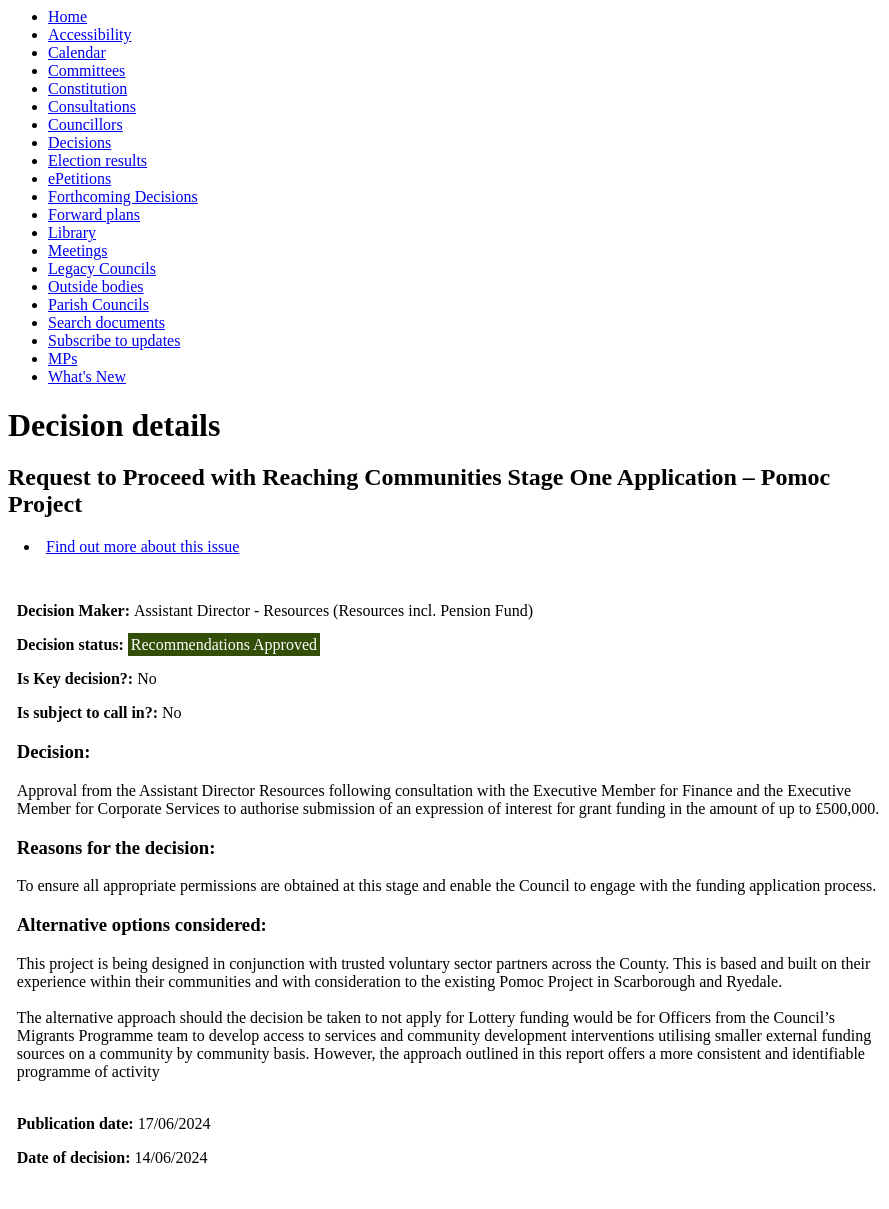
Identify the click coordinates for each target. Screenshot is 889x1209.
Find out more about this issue (142, 546)
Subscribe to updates (114, 340)
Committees (86, 70)
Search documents (106, 322)
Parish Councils (98, 304)
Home (67, 16)
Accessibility (90, 34)
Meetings (78, 250)
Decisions (79, 142)
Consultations (92, 106)
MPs (62, 358)
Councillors (85, 124)
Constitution (87, 88)
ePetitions (79, 178)
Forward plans (94, 214)
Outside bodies (96, 286)
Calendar (77, 52)
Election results (97, 160)
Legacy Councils (102, 268)
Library (72, 232)
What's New (87, 376)
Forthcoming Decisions (123, 196)
